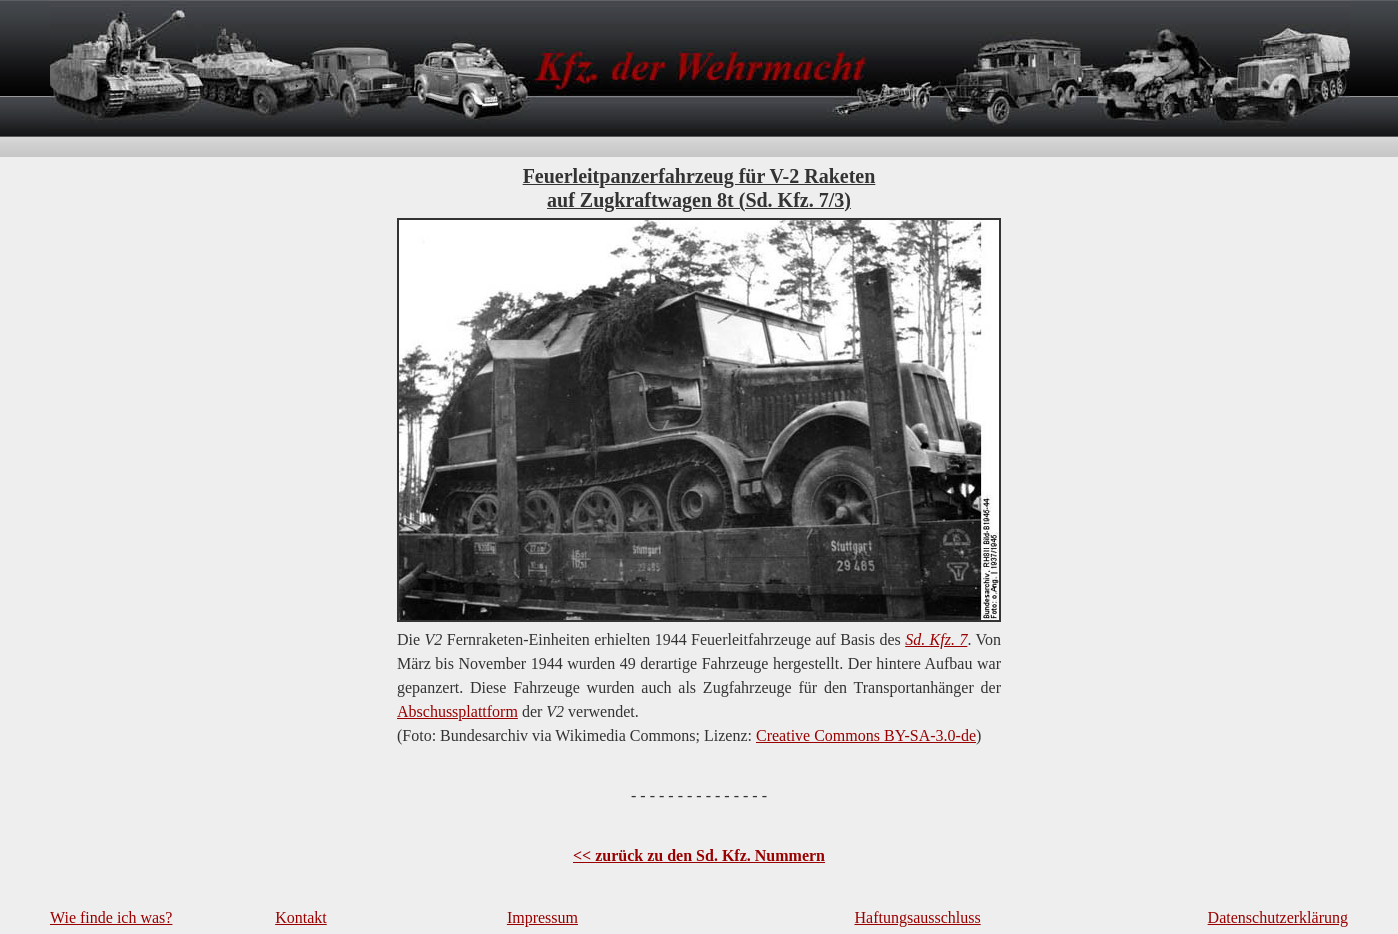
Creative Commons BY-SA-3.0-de (866, 735)
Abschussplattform (457, 711)
